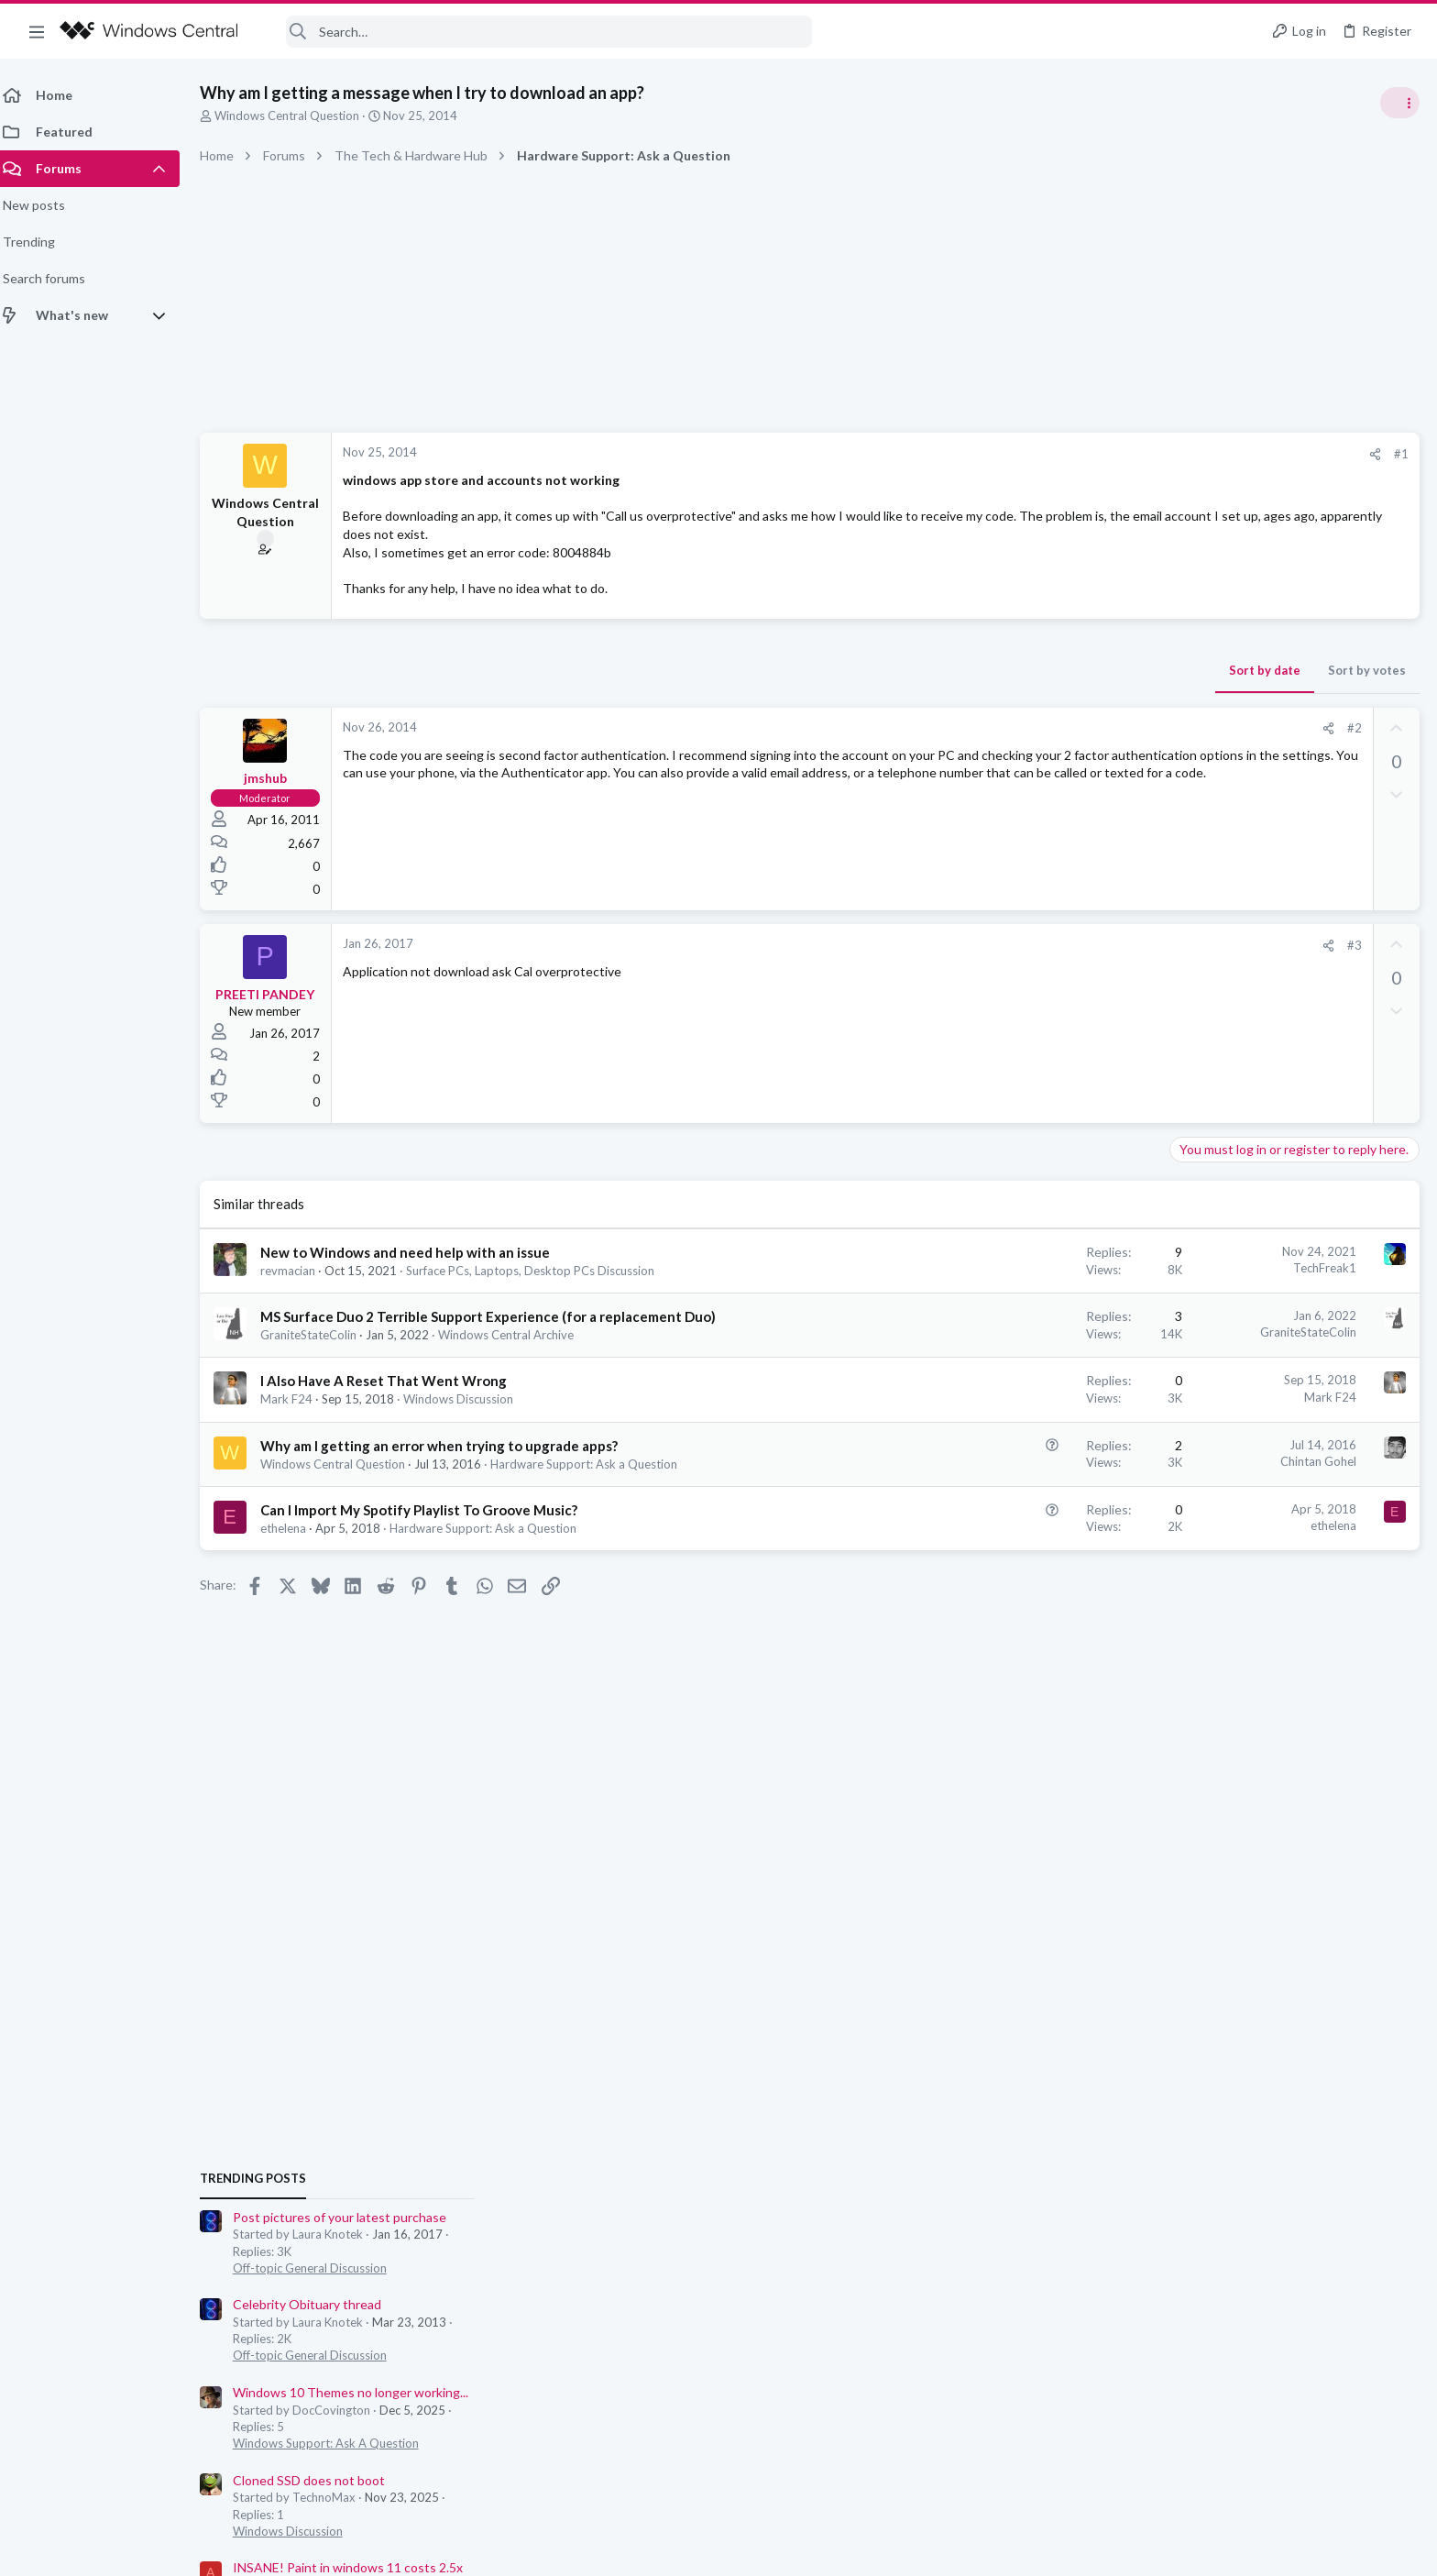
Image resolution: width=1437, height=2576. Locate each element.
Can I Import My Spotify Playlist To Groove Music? (429, 1510)
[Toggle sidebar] (1399, 102)
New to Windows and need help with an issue (416, 1252)
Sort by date (970, 670)
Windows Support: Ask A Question (1270, 1256)
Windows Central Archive (517, 1334)
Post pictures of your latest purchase (1283, 1031)
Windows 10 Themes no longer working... (1294, 1206)
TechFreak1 (1030, 1267)
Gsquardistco (1380, 1622)
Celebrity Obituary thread (1251, 1118)
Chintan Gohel (1024, 1461)
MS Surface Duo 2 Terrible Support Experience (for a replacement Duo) (499, 1316)
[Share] (1081, 454)
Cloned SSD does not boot (1253, 1294)
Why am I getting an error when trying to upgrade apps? (450, 1445)
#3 (1060, 945)
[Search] (537, 32)
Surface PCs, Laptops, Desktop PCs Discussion (541, 1270)
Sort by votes (1073, 670)
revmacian (298, 1270)
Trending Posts (1197, 992)
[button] (36, 31)
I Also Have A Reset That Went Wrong (394, 1380)
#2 (1060, 728)
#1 (1107, 453)
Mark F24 (297, 1399)
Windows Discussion (469, 1399)
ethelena (294, 1528)
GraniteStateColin (319, 1334)
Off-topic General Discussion (1254, 1081)
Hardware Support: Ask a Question (594, 1464)
